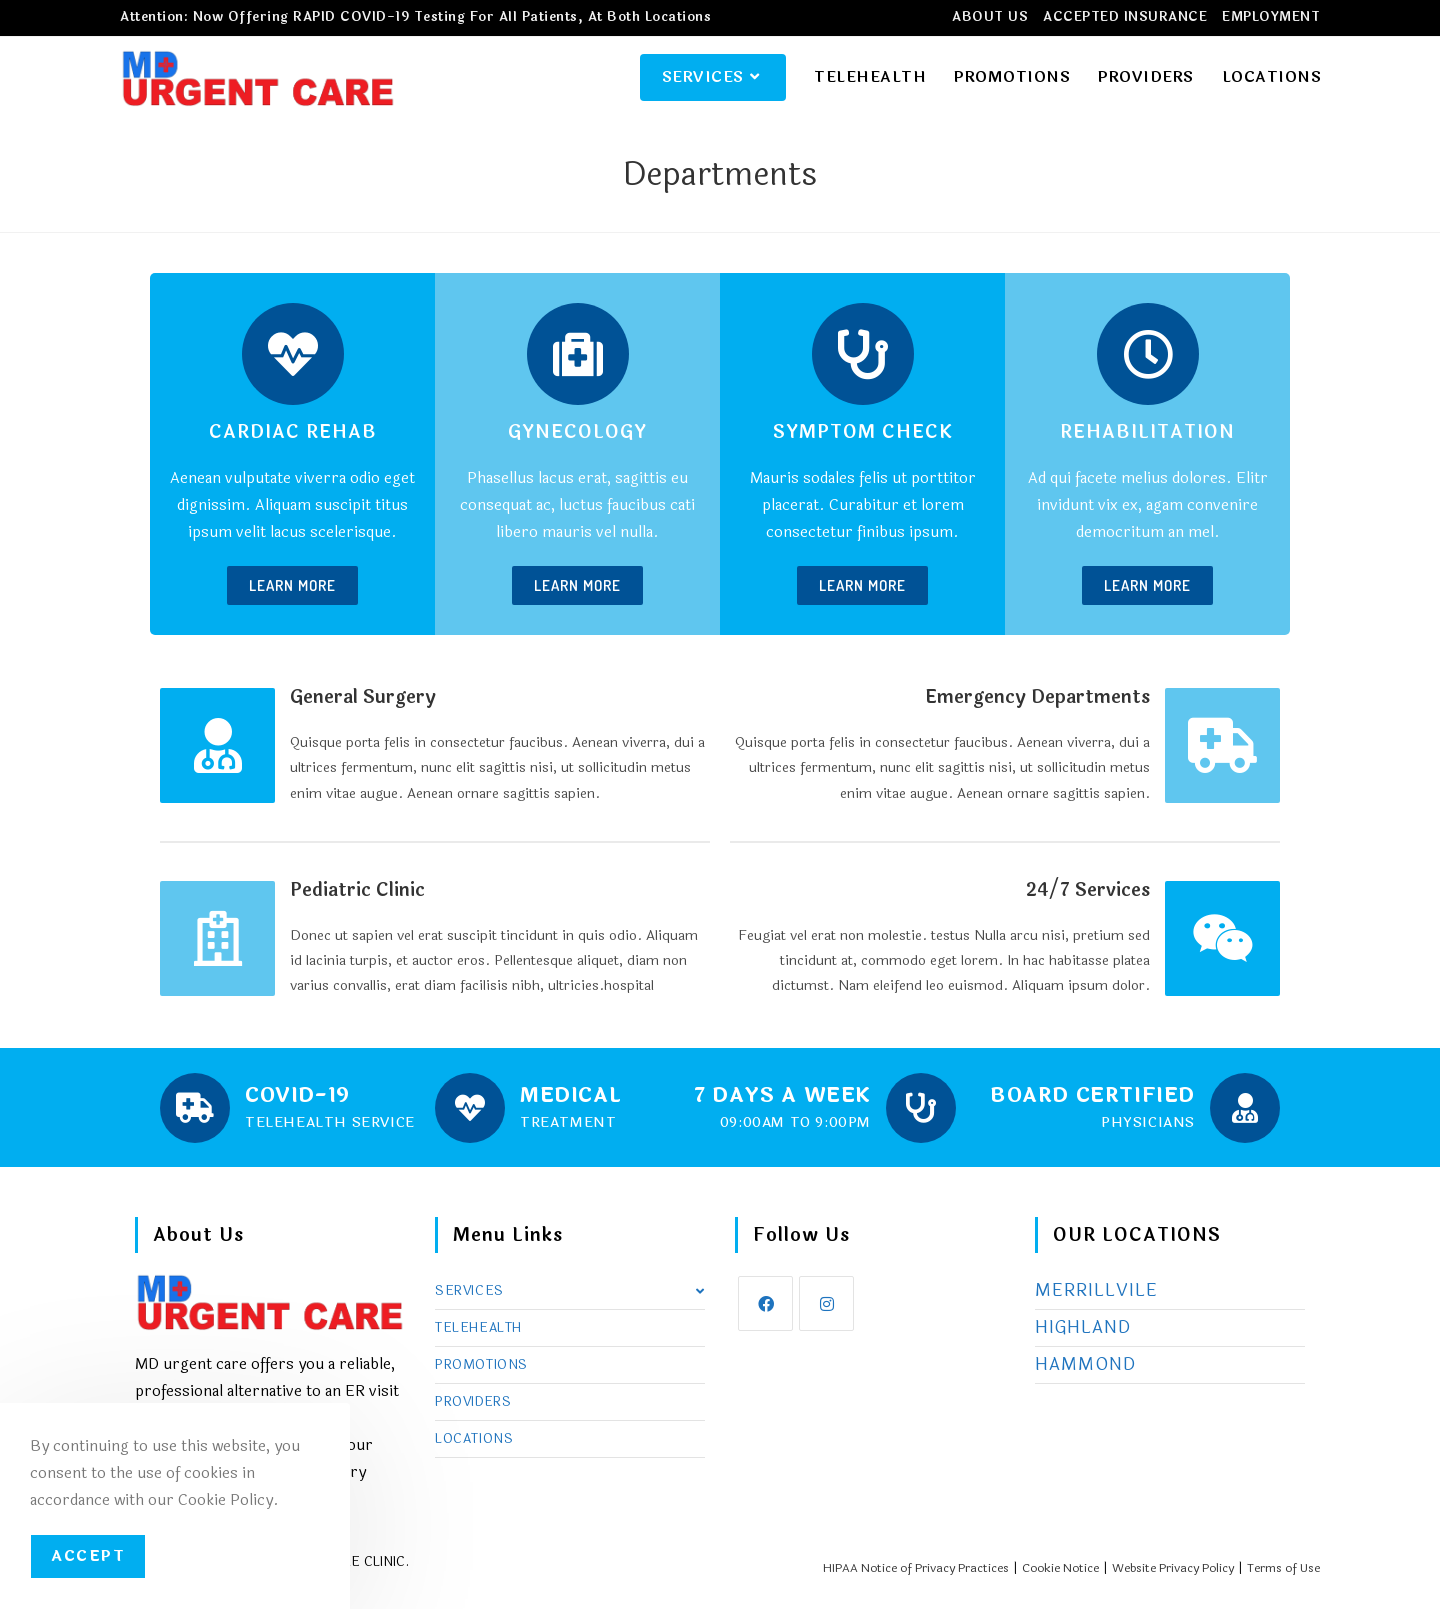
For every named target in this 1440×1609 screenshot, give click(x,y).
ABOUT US (990, 17)
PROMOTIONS (481, 1366)
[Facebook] (765, 1304)
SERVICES (570, 1292)
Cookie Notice (1060, 1569)
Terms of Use (1283, 1569)
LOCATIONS (474, 1440)
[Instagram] (826, 1304)
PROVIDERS (473, 1403)
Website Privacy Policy (1173, 1569)
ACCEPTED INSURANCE (1125, 17)
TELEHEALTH (478, 1329)
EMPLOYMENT (1271, 17)
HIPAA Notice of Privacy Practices (916, 1569)
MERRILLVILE (1096, 1291)
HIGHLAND (1083, 1328)
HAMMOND (1085, 1365)
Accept (88, 1556)
